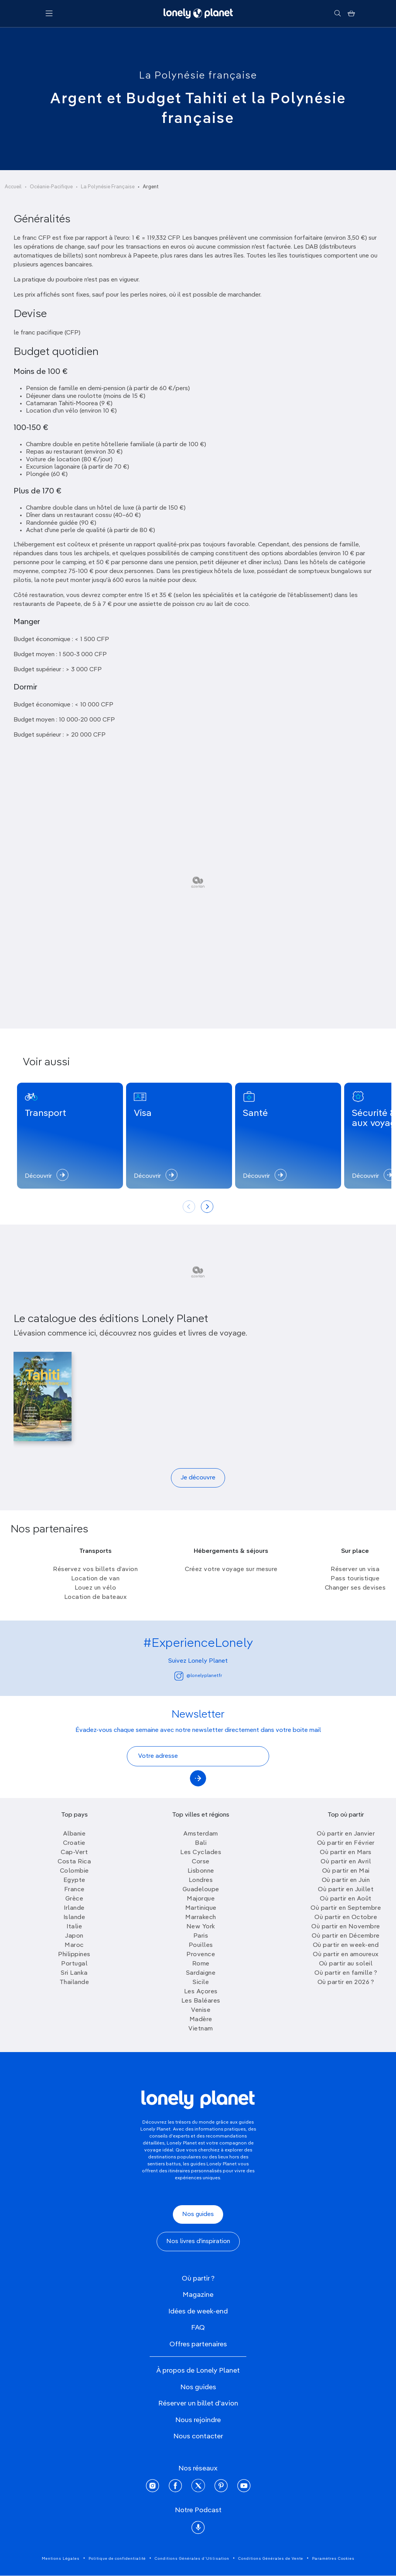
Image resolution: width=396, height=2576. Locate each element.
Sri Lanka (74, 1973)
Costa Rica (74, 1862)
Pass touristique (355, 1579)
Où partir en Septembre (346, 1908)
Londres (201, 1880)
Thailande (74, 1982)
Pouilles (201, 1945)
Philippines (74, 1955)
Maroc (74, 1945)
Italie (74, 1927)
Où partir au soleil (346, 1964)
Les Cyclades (200, 1852)
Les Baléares (200, 2001)
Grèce (74, 1899)
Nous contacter (198, 2436)
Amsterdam (200, 1834)
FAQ (198, 2327)
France (74, 1890)
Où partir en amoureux (346, 1955)
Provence (200, 1955)
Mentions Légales (61, 2559)
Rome (201, 1964)
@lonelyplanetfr (198, 1676)
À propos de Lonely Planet (198, 2370)
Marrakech (200, 1917)
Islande (74, 1917)
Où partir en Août (346, 1899)
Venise (200, 2010)
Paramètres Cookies (333, 2559)
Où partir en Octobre (345, 1917)
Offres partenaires (198, 2344)
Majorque (201, 1899)
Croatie (74, 1843)
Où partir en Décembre (346, 1936)
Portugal (74, 1964)
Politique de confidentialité (117, 2559)
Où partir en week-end (346, 1945)
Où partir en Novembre (345, 1927)
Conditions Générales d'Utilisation (192, 2559)
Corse (201, 1862)
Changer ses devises (355, 1588)
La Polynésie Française (108, 186)
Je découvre (198, 1478)
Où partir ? (198, 2278)
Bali (201, 1843)
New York (200, 1927)
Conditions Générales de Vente (270, 2559)
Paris (200, 1936)
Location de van (95, 1579)
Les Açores (201, 1992)
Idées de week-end (198, 2311)
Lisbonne (201, 1871)
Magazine (198, 2294)
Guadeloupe (201, 1890)
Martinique (201, 1908)
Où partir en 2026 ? (345, 1982)
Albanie (74, 1834)
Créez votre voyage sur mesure (231, 1569)
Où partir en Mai (346, 1871)
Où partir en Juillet (346, 1890)
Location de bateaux (95, 1597)
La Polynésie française (198, 76)
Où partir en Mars (346, 1852)
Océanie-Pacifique (51, 186)
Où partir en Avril (346, 1862)
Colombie (74, 1871)
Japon (74, 1936)
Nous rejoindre (198, 2420)
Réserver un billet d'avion (198, 2403)
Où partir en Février (346, 1843)
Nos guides (198, 2214)
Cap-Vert (74, 1852)
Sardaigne (201, 1973)
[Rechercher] (337, 13)
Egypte (74, 1880)
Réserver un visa (355, 1569)
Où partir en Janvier (346, 1834)
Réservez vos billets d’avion (95, 1569)
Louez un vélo (95, 1588)
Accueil (13, 186)
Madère (200, 2019)
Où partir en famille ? (345, 1973)
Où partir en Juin (346, 1880)
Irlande (74, 1908)
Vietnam (200, 2029)
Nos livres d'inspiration (198, 2241)
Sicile (201, 1982)
